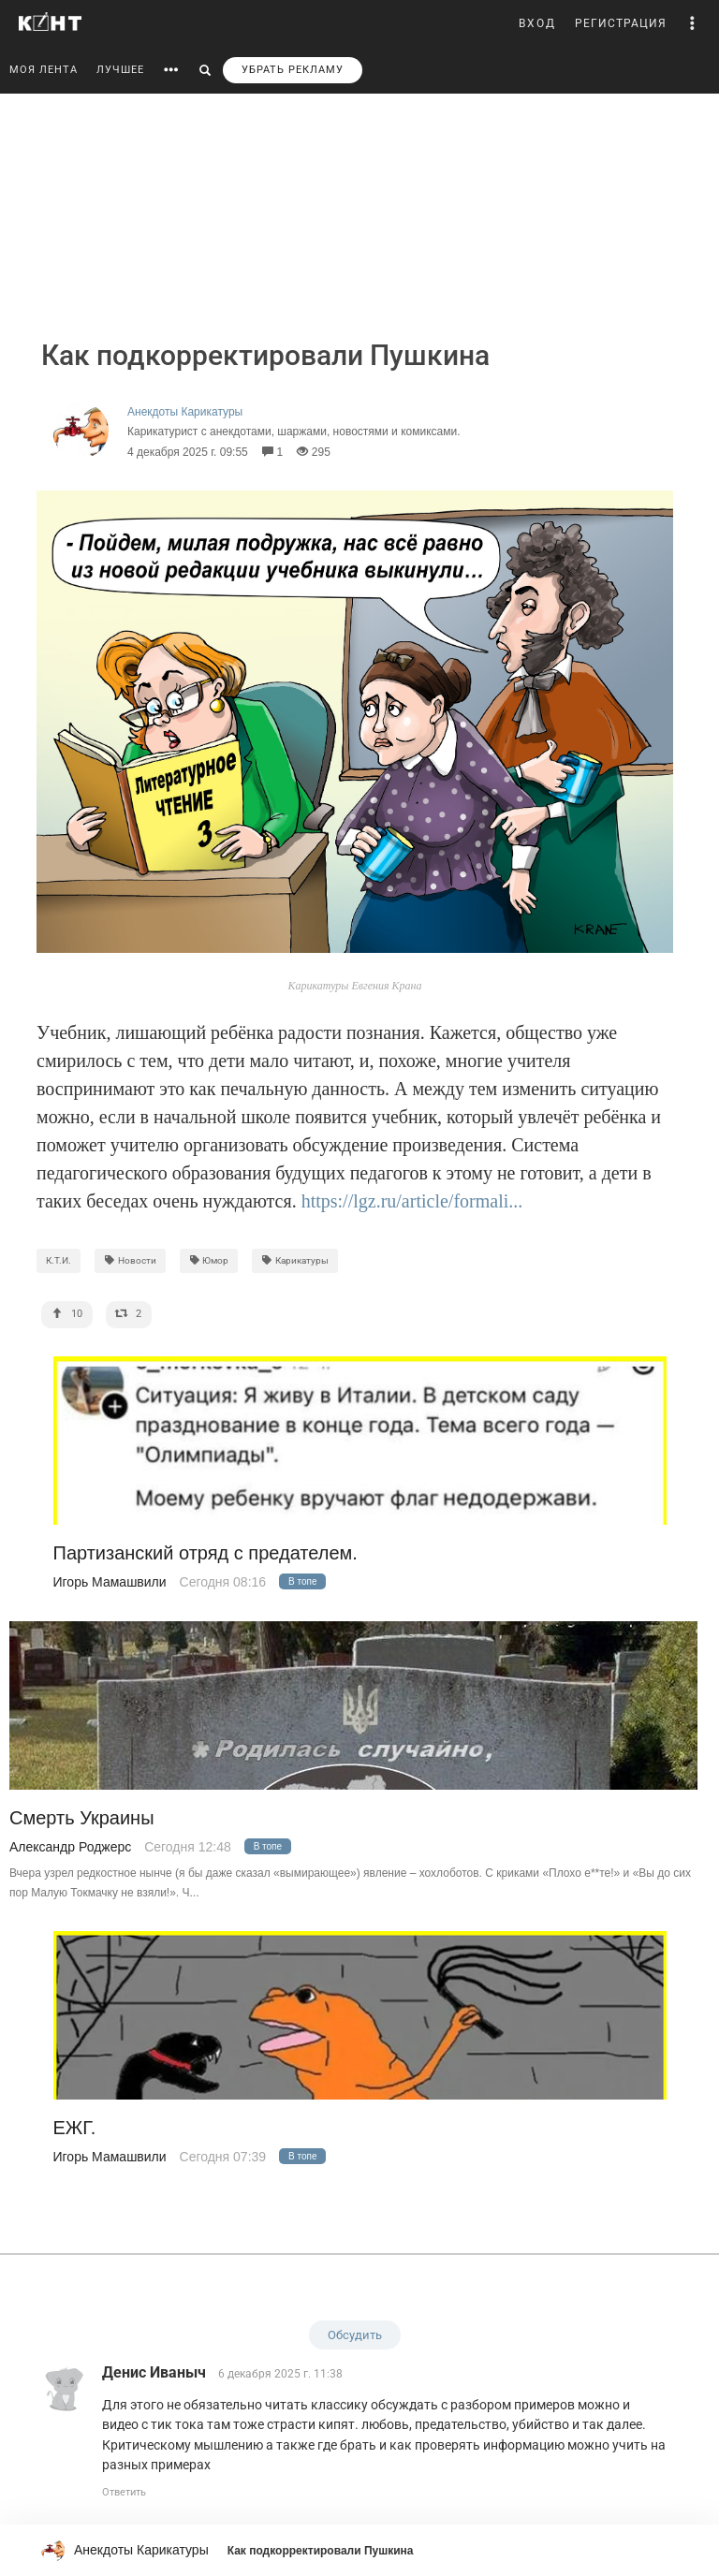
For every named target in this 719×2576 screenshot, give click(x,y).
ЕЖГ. (74, 2128)
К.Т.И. (58, 1260)
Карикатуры (295, 1260)
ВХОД (537, 23)
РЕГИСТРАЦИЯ (621, 23)
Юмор (209, 1260)
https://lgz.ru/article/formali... (412, 1201)
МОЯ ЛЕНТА (43, 70)
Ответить (124, 2492)
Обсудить (355, 2335)
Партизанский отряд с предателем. (205, 1553)
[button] (693, 23)
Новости (130, 1260)
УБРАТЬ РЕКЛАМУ (293, 70)
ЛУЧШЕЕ (120, 70)
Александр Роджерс (70, 1846)
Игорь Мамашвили (110, 1581)
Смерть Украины (81, 1818)
